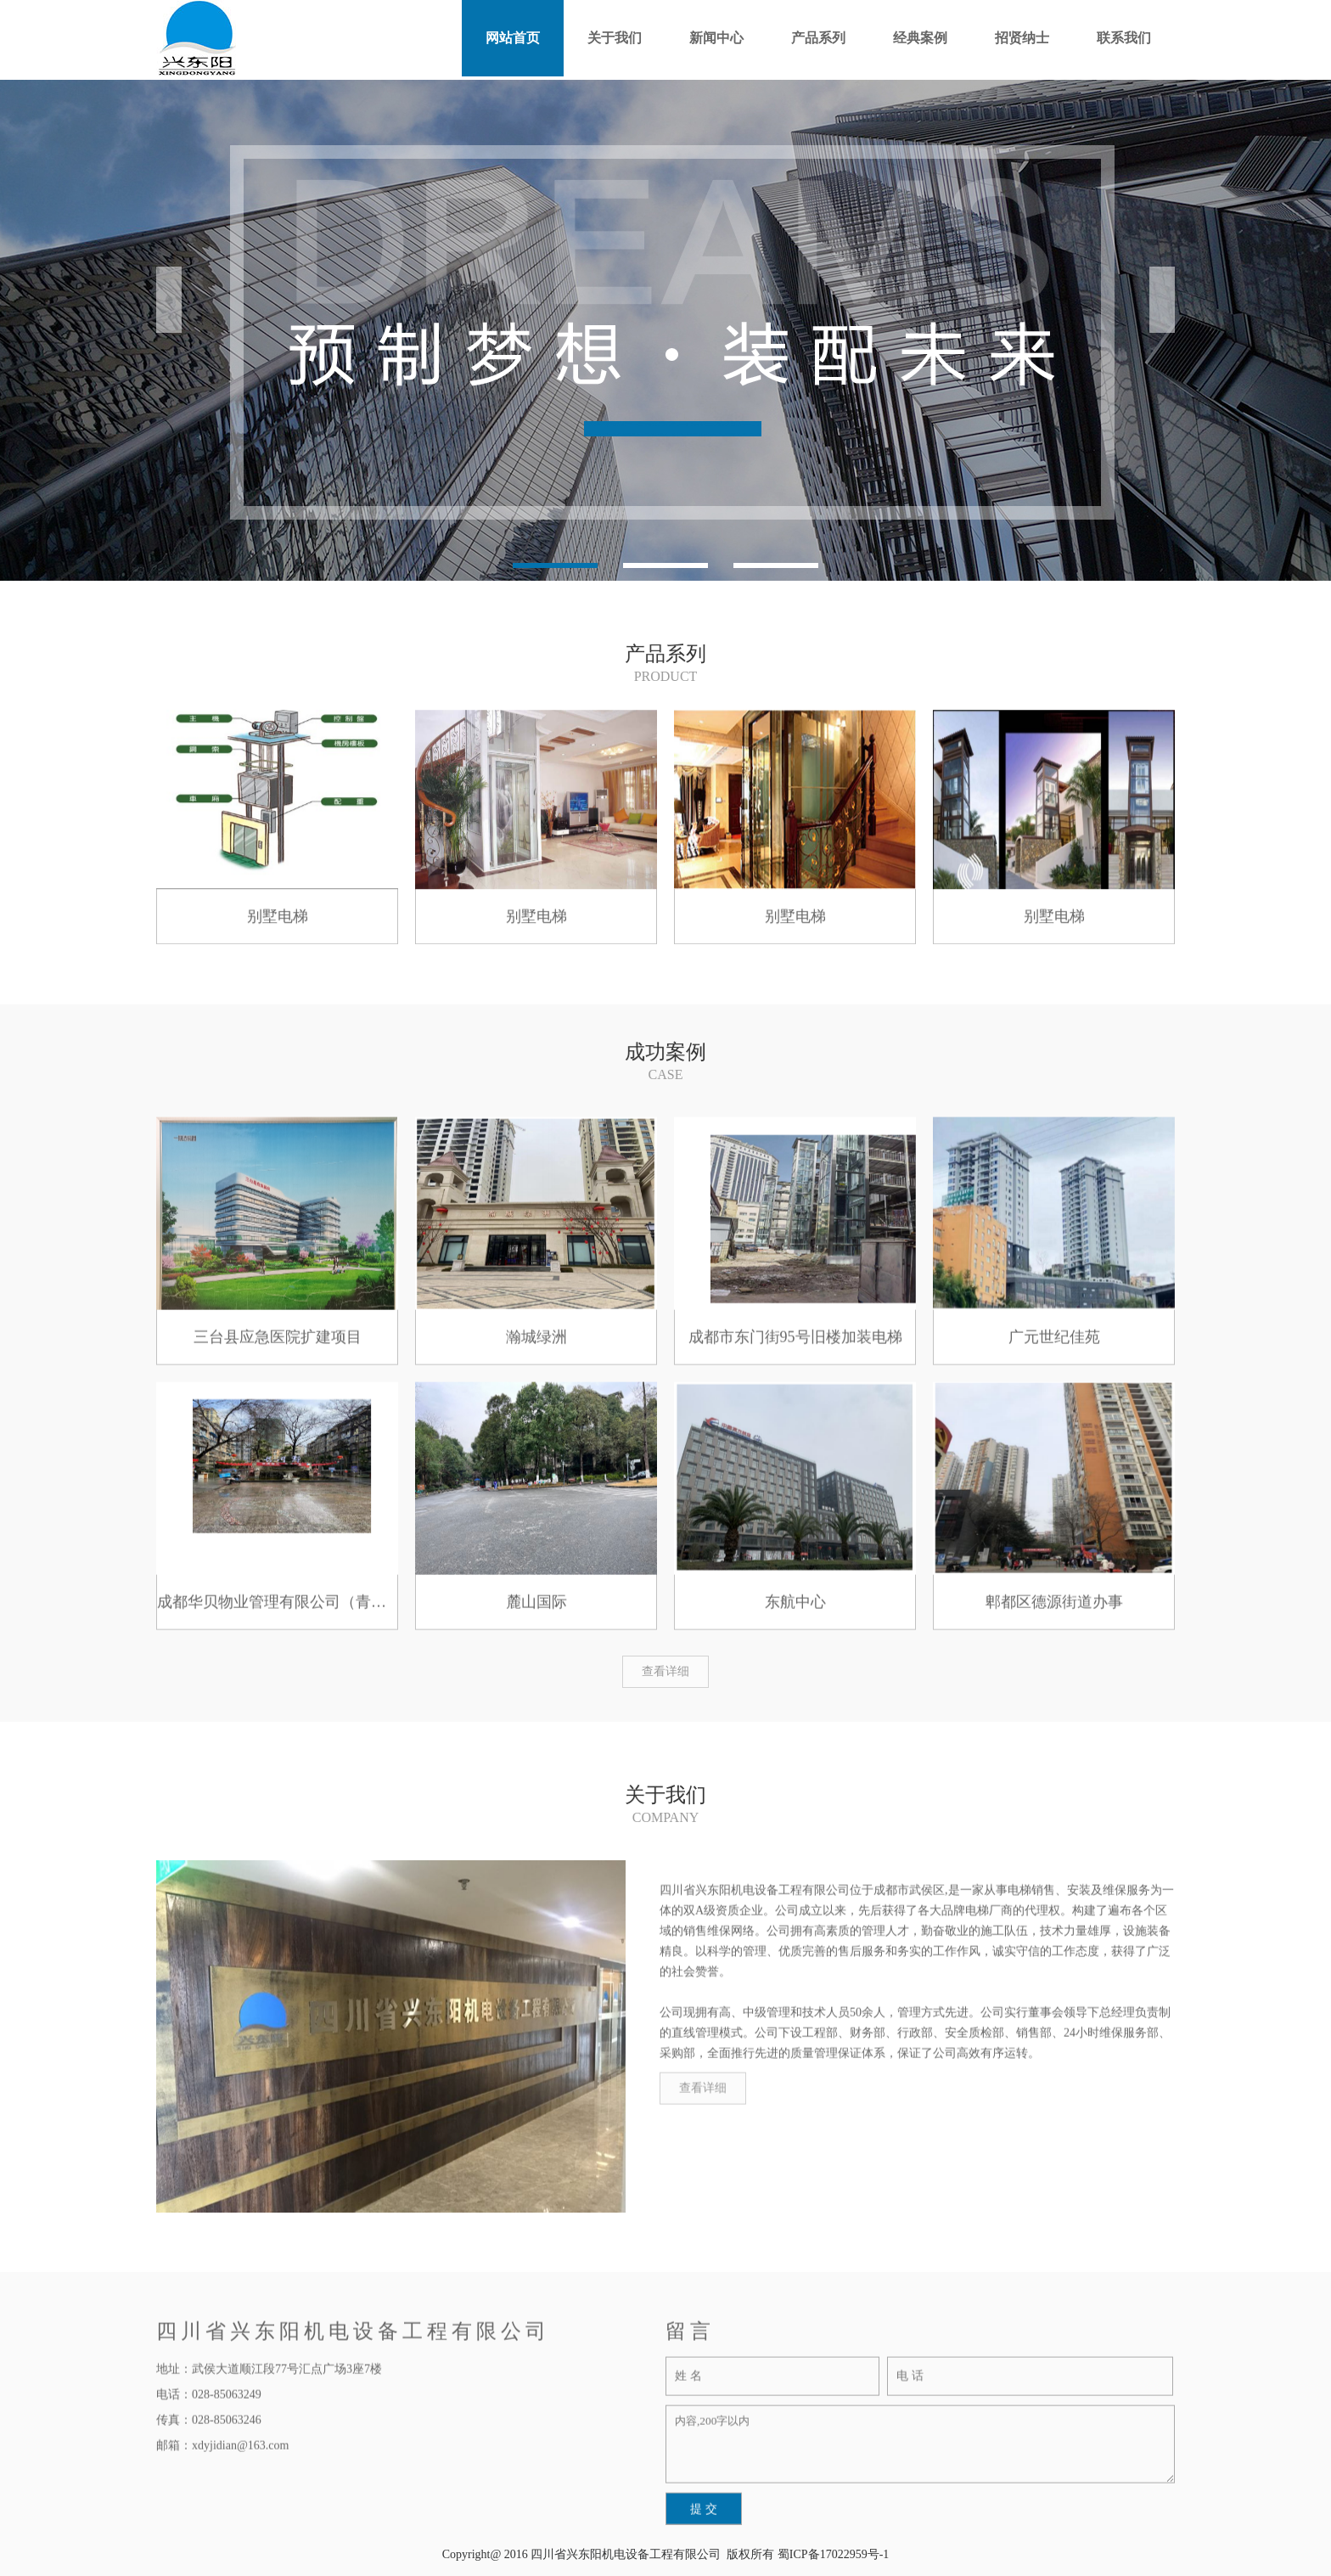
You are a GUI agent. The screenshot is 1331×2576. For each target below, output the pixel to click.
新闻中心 (716, 38)
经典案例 (920, 38)
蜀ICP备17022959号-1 (833, 2554)
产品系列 (818, 38)
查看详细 (665, 1671)
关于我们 (614, 38)
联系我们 (1124, 38)
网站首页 (513, 38)
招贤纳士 (1022, 38)
